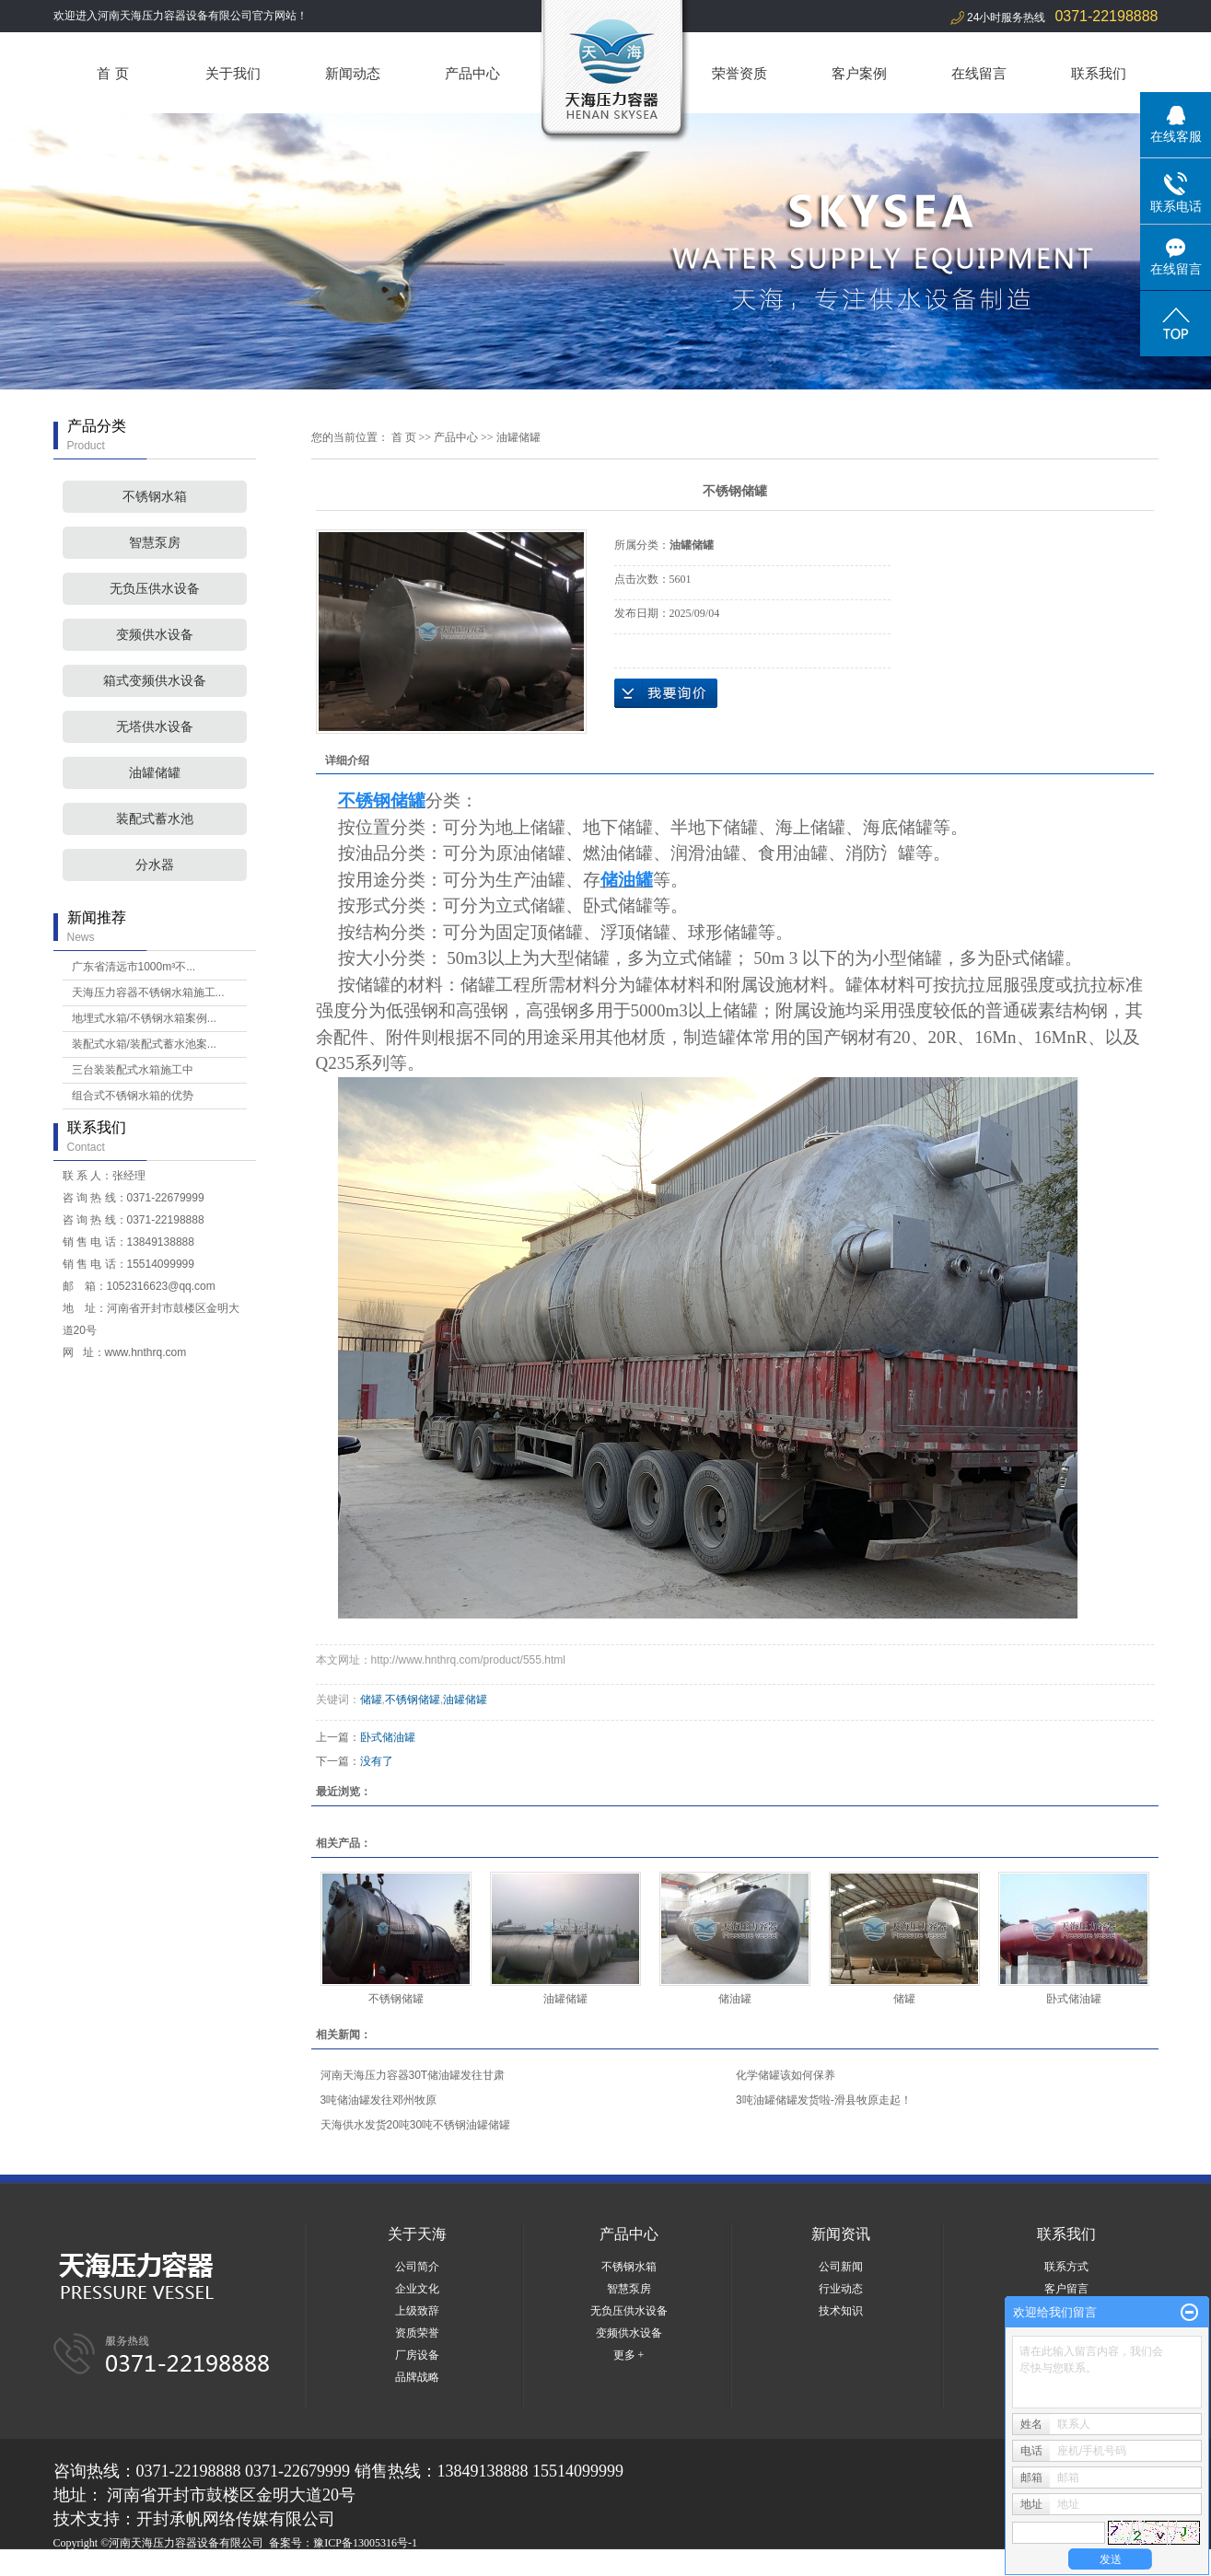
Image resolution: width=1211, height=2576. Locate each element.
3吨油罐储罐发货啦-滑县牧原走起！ (824, 2100)
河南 (180, 2565)
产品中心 (472, 73)
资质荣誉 (417, 2333)
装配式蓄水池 (154, 819)
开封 (403, 2565)
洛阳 (329, 2565)
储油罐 (734, 1998)
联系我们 (1098, 73)
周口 (354, 2565)
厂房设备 (417, 2355)
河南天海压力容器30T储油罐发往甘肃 (413, 2075)
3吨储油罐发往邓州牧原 (378, 2100)
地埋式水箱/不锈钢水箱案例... (144, 1018)
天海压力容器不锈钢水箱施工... (148, 992)
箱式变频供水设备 (154, 681)
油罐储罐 (154, 773)
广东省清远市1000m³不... (134, 966)
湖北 (229, 2565)
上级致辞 (417, 2310)
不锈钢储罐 (412, 1699)
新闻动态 (352, 73)
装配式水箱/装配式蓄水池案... (144, 1044)
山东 (279, 2565)
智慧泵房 (154, 543)
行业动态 (841, 2288)
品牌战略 (417, 2377)
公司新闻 (841, 2266)
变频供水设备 (154, 635)
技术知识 (841, 2310)
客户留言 (1066, 2288)
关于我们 (233, 73)
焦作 (378, 2565)
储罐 (371, 1699)
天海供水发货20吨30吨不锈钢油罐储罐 (415, 2124)
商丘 (304, 2565)
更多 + (629, 2355)
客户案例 (859, 73)
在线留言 (979, 73)
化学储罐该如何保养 (785, 2075)
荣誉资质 (739, 73)
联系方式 (1066, 2266)
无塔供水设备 (154, 727)
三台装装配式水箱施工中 (132, 1069)
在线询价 (665, 693)
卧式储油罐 (387, 1737)
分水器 (154, 865)
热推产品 (75, 2565)
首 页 (112, 73)
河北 (204, 2565)
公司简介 (417, 2266)
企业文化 (417, 2288)
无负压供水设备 (155, 589)
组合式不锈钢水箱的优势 (132, 1095)
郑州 (254, 2565)
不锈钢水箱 (154, 497)
